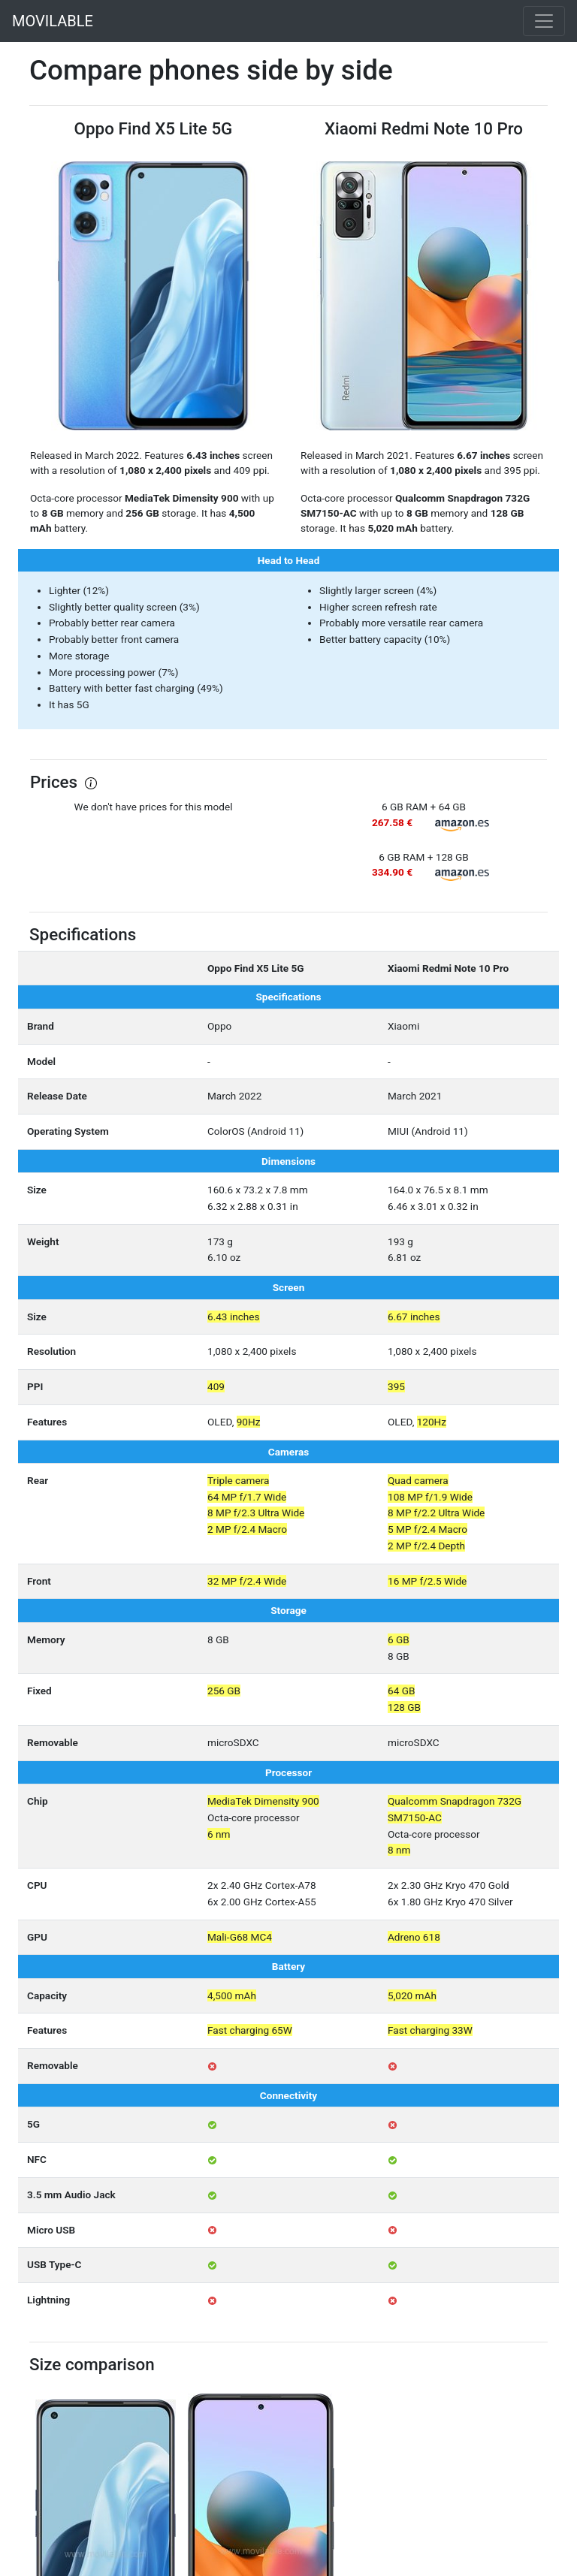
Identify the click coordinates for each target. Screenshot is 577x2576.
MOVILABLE (52, 21)
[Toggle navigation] (544, 21)
